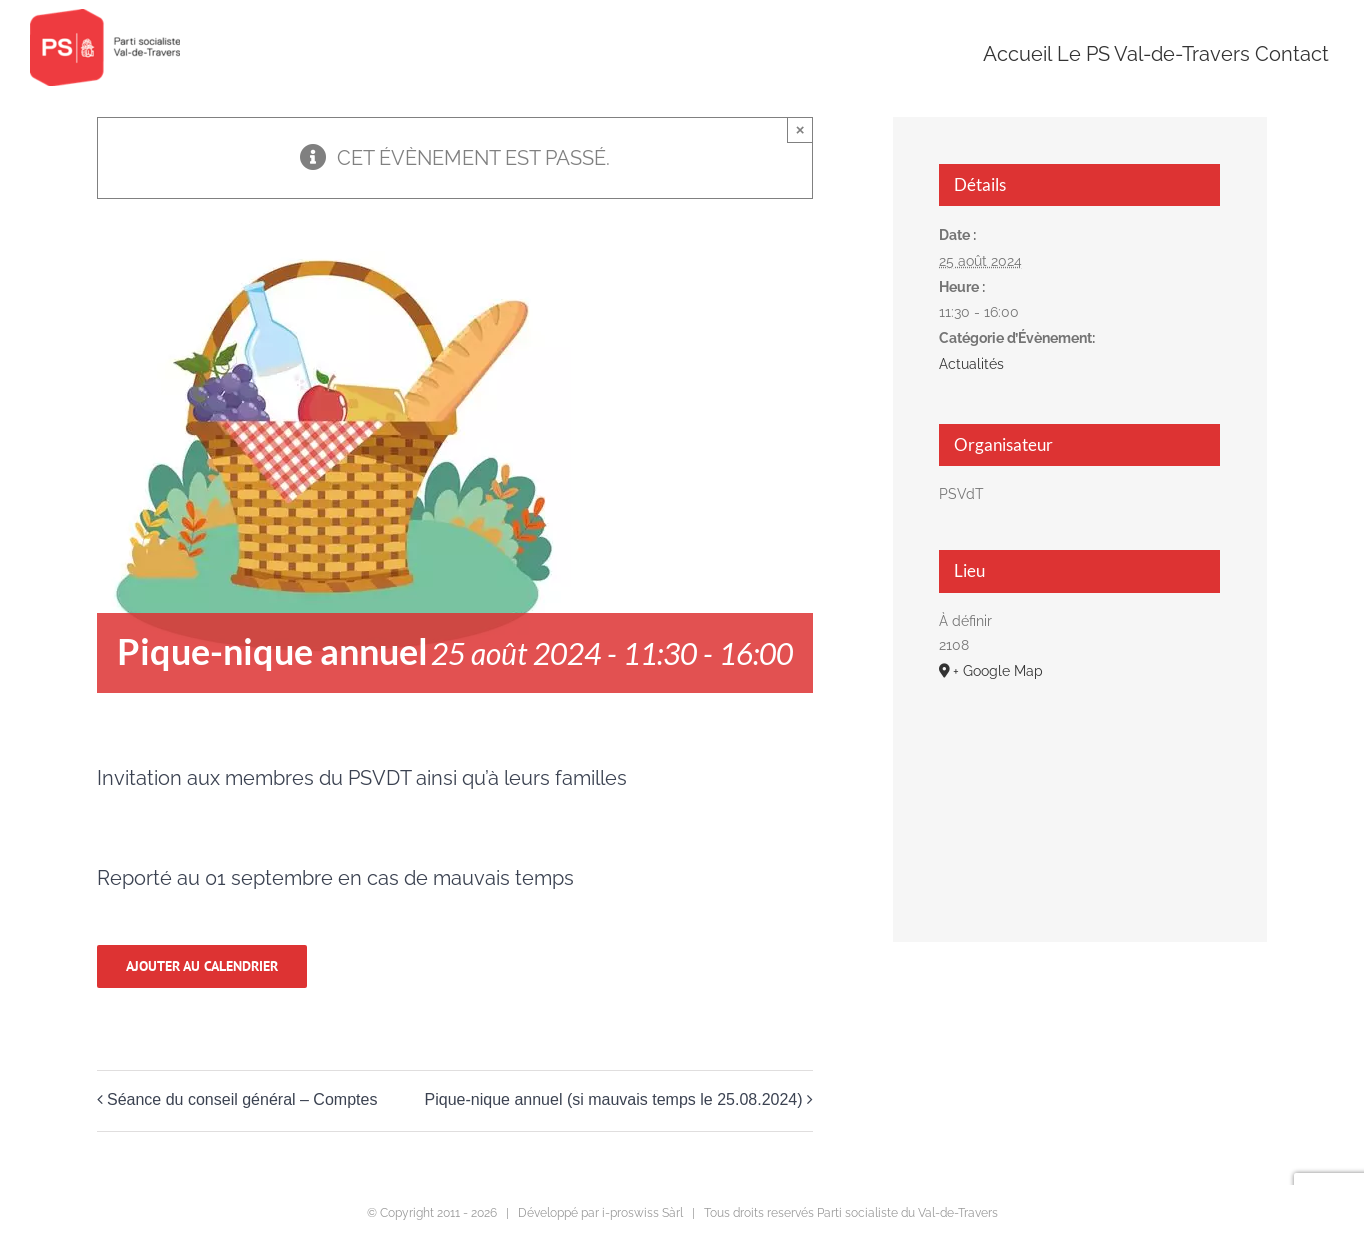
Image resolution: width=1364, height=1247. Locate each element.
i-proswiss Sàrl (642, 1213)
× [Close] (800, 129)
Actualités (971, 364)
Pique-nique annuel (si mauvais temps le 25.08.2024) (614, 1099)
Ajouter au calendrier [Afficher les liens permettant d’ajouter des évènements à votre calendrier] (202, 966)
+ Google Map (998, 671)
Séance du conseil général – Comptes (242, 1099)
